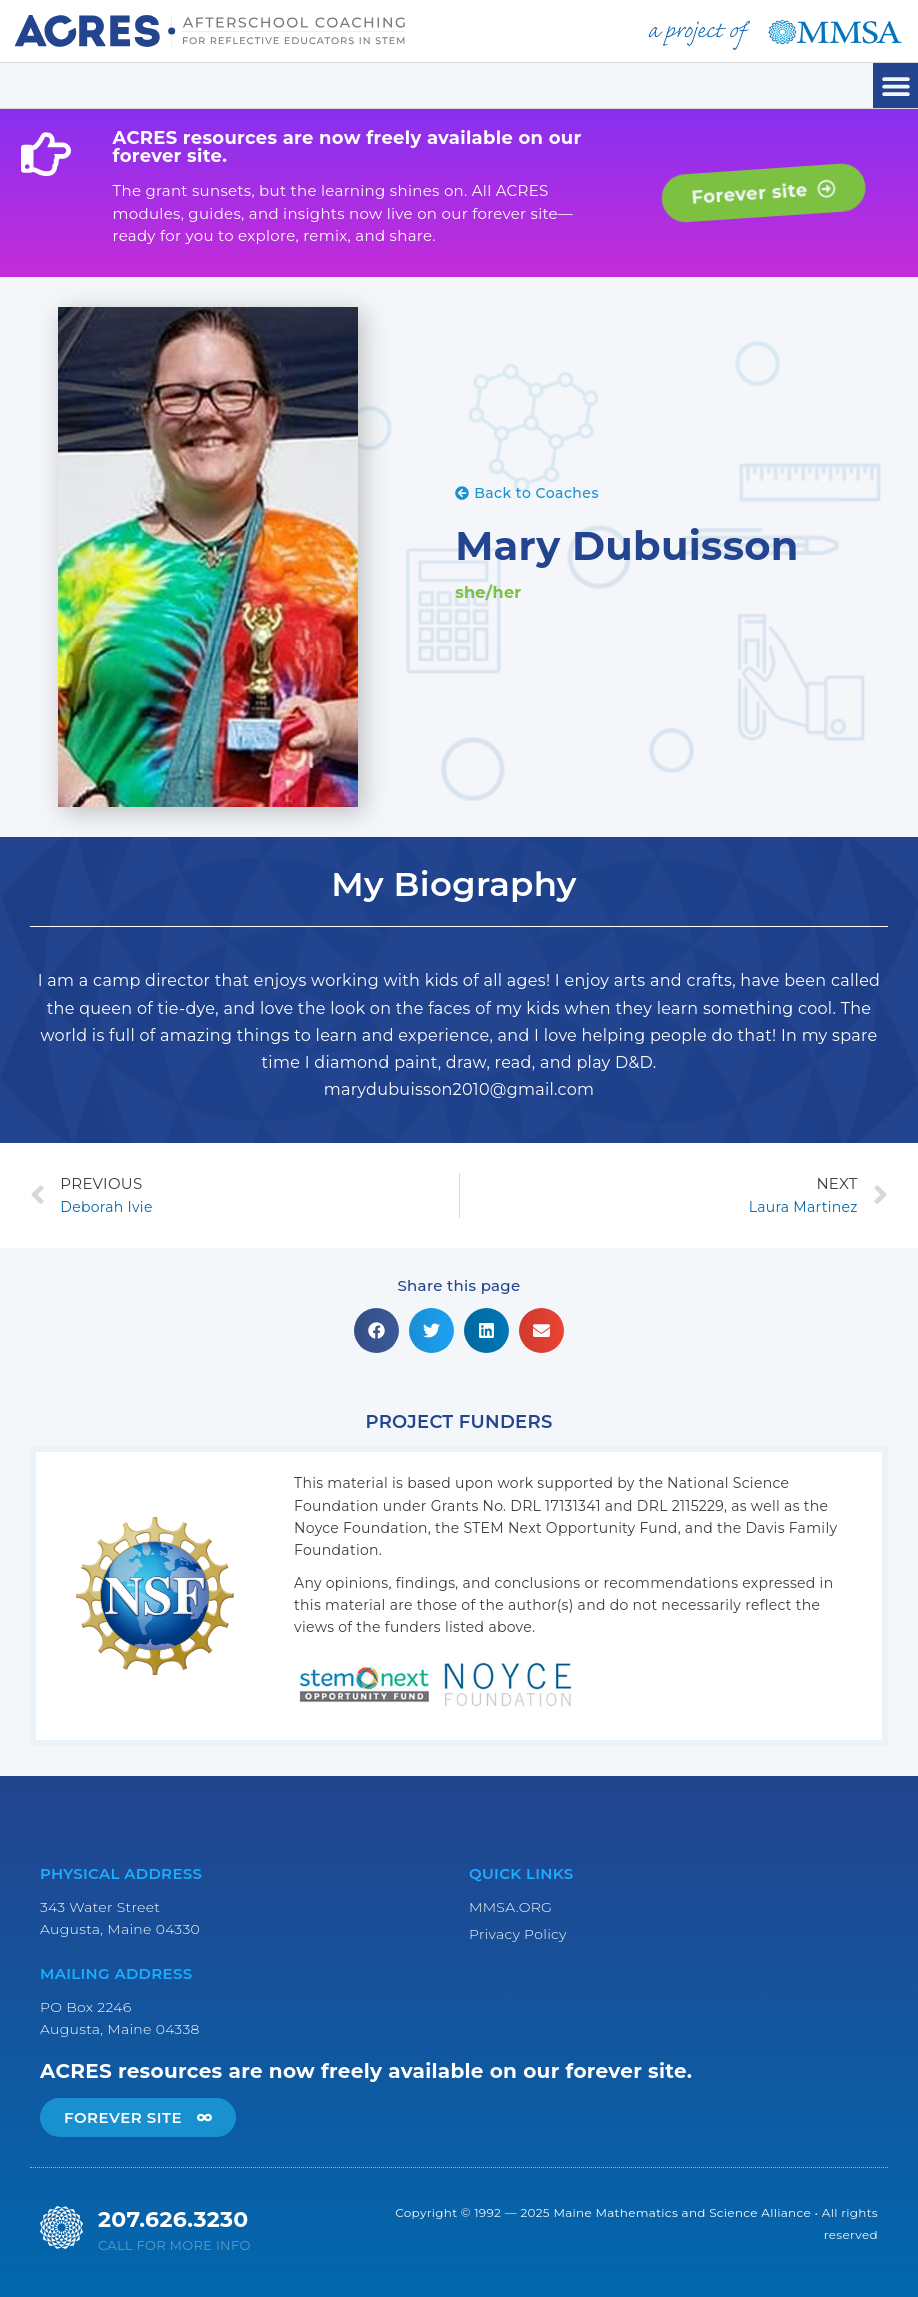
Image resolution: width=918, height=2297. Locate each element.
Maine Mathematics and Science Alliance (682, 2212)
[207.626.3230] (61, 2227)
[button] (895, 85)
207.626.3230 (173, 2219)
